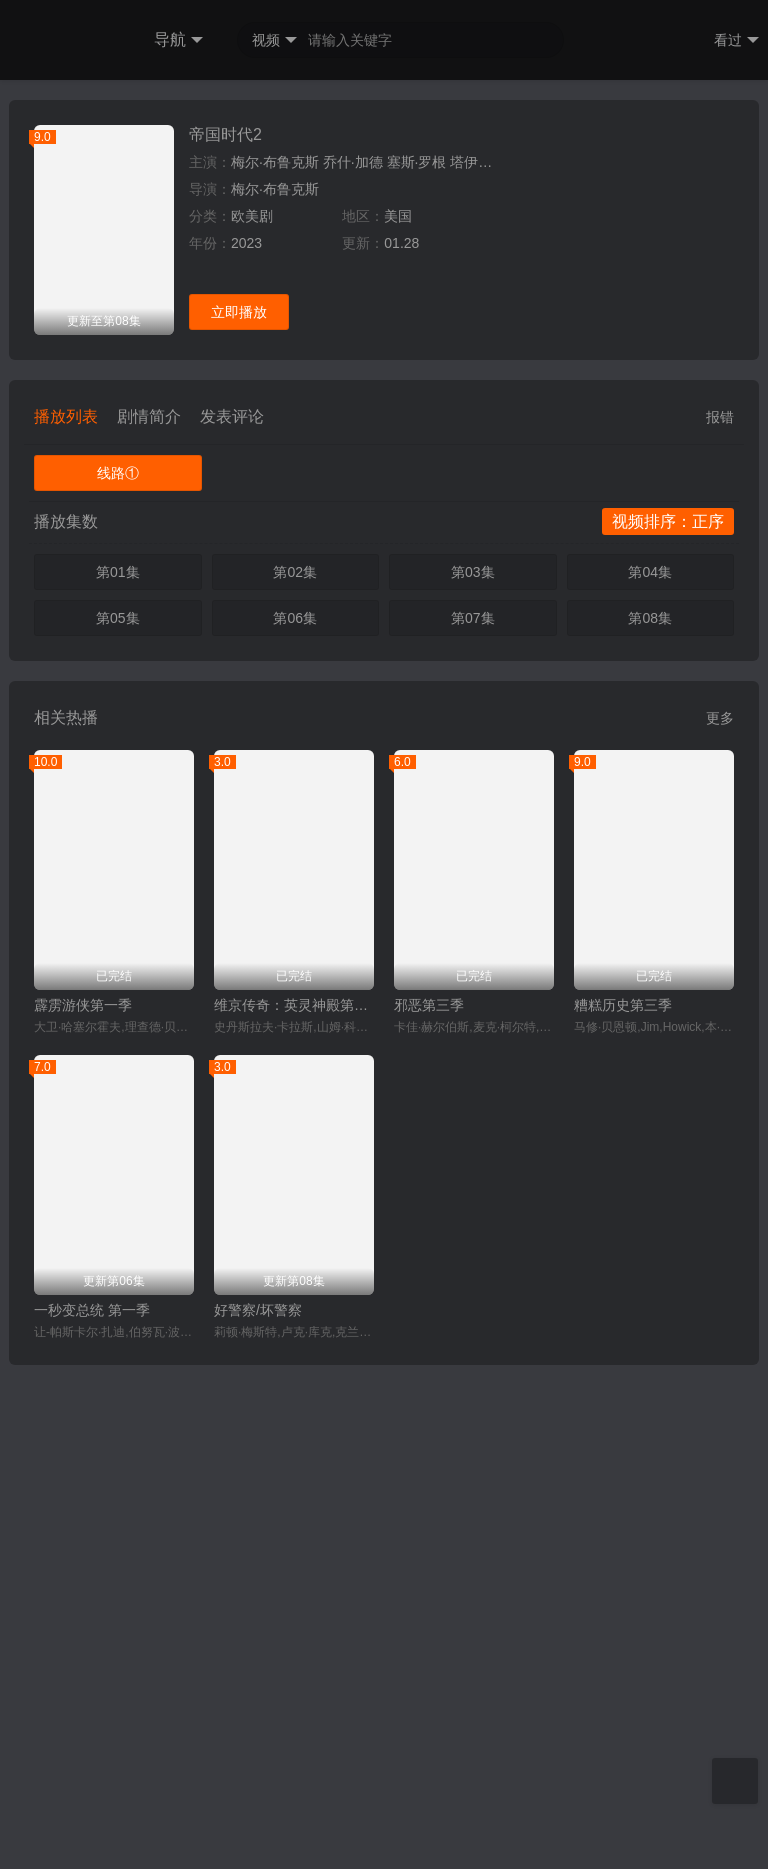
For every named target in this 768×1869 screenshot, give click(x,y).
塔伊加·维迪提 (494, 666)
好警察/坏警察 (258, 1814)
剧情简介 (149, 920)
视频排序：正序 (668, 1025)
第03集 (473, 1076)
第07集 (473, 1122)
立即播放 (239, 816)
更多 (720, 1222)
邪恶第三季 (429, 1509)
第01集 (118, 1076)
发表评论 (232, 920)
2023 (246, 747)
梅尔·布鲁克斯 (275, 666)
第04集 (650, 1076)
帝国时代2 (225, 638)
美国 (398, 720)
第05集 (118, 1122)
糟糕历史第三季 (623, 1509)
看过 (736, 40)
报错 (720, 921)
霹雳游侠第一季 (83, 1509)
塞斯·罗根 (417, 666)
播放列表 (66, 920)
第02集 (295, 1076)
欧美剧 (252, 720)
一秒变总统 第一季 (92, 1814)
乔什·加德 (353, 666)
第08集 (650, 1122)
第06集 (295, 1122)
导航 (178, 40)
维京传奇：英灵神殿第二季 (294, 1509)
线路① (118, 977)
